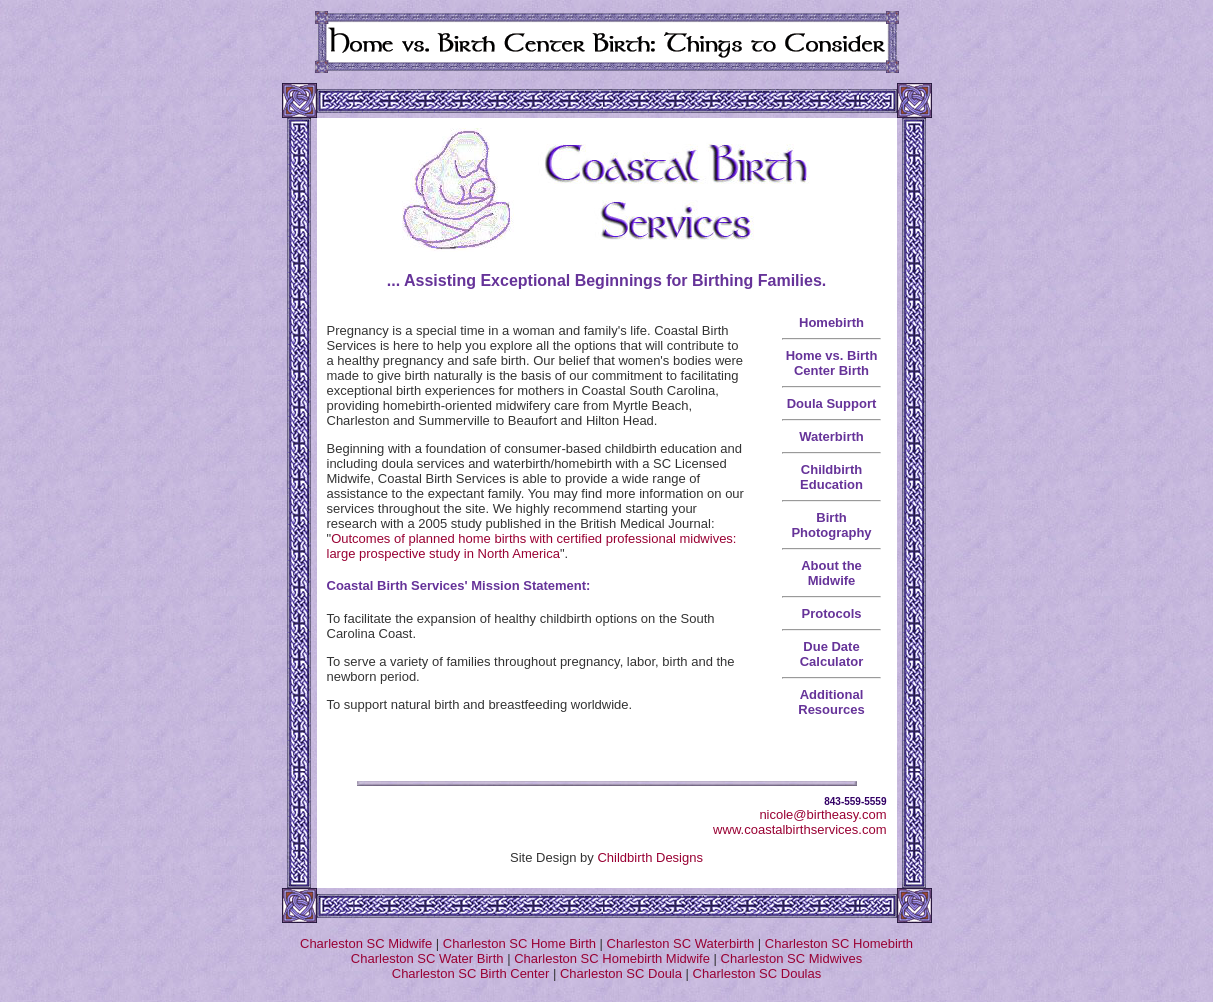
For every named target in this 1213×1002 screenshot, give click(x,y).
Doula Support (832, 403)
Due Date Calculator (832, 654)
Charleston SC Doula (621, 973)
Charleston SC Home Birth (519, 943)
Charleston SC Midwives (792, 958)
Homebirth (831, 322)
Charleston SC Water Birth (427, 958)
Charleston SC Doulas (757, 973)
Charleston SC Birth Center (471, 973)
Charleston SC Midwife (366, 943)
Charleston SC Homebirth (839, 943)
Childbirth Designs (650, 857)
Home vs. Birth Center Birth (832, 363)
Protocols (832, 613)
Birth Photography (831, 525)
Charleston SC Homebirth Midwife (612, 958)
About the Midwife (831, 573)
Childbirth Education (831, 477)
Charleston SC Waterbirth (681, 943)
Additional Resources (831, 702)
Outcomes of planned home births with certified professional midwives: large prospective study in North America (532, 546)
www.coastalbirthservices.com (799, 829)
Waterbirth (831, 436)
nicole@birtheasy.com (822, 814)
